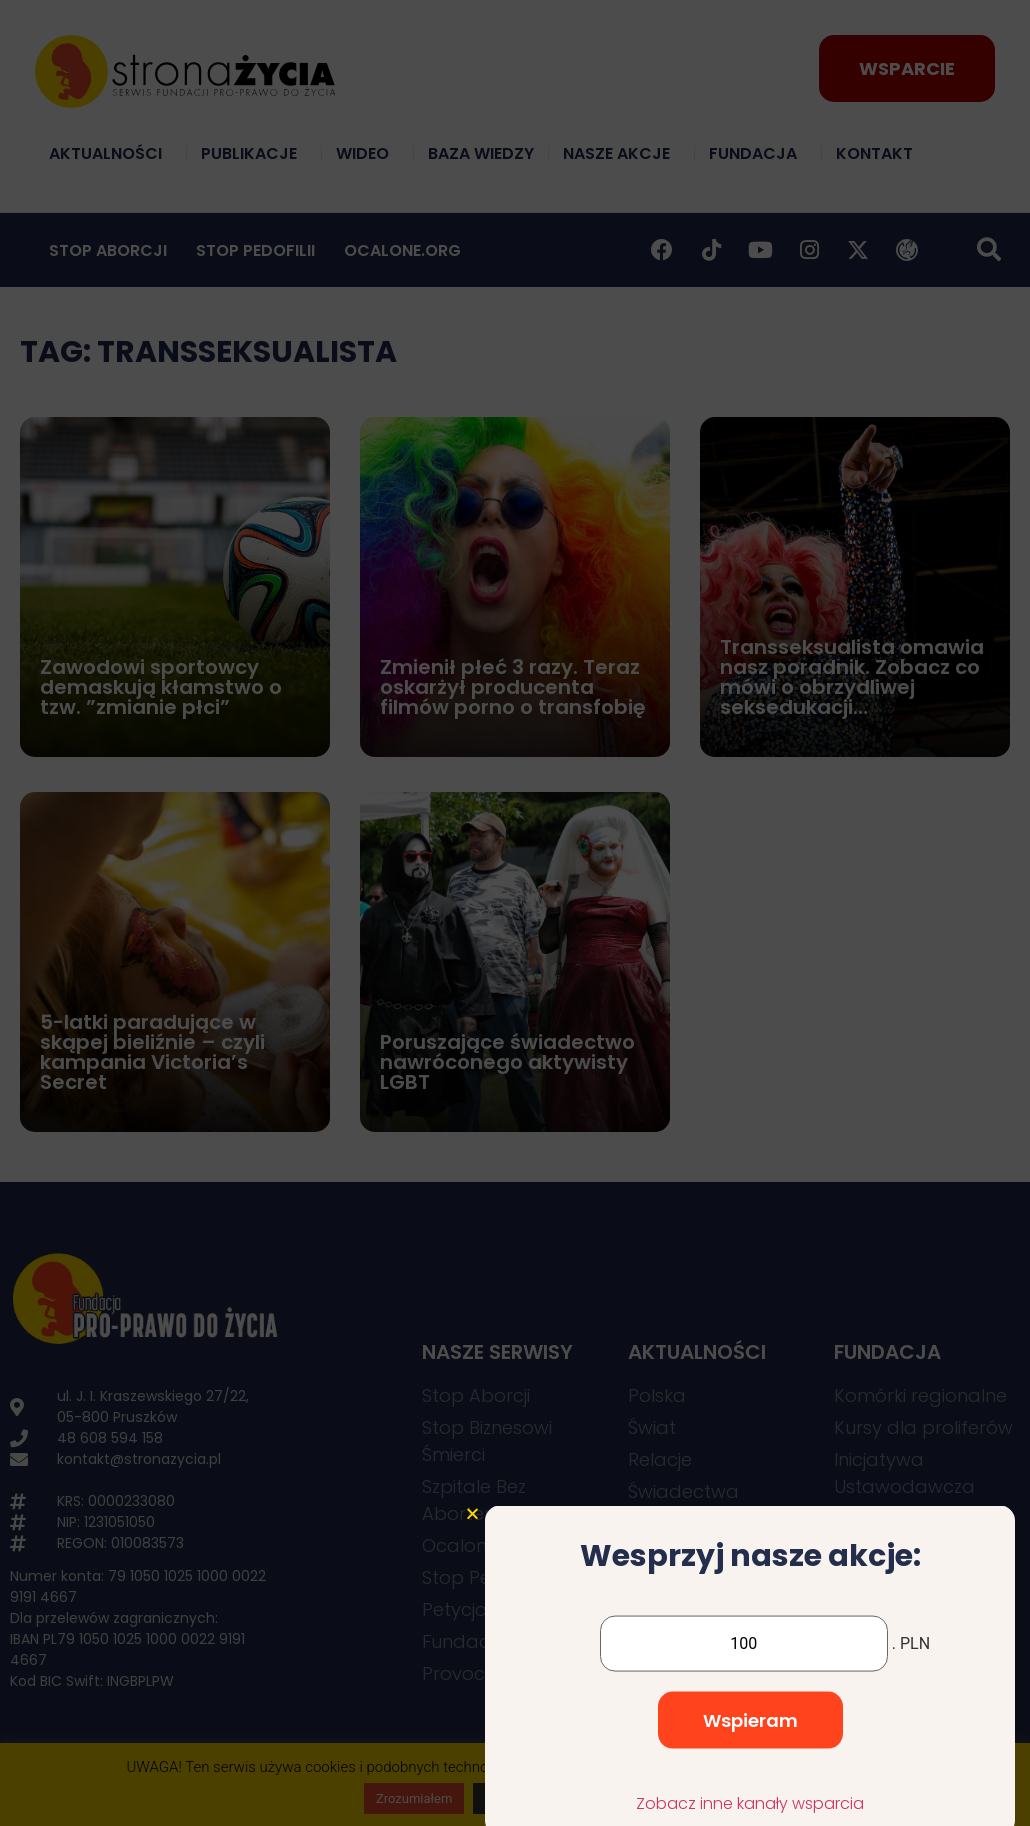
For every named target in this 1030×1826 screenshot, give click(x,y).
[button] (472, 1676)
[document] (515, 913)
